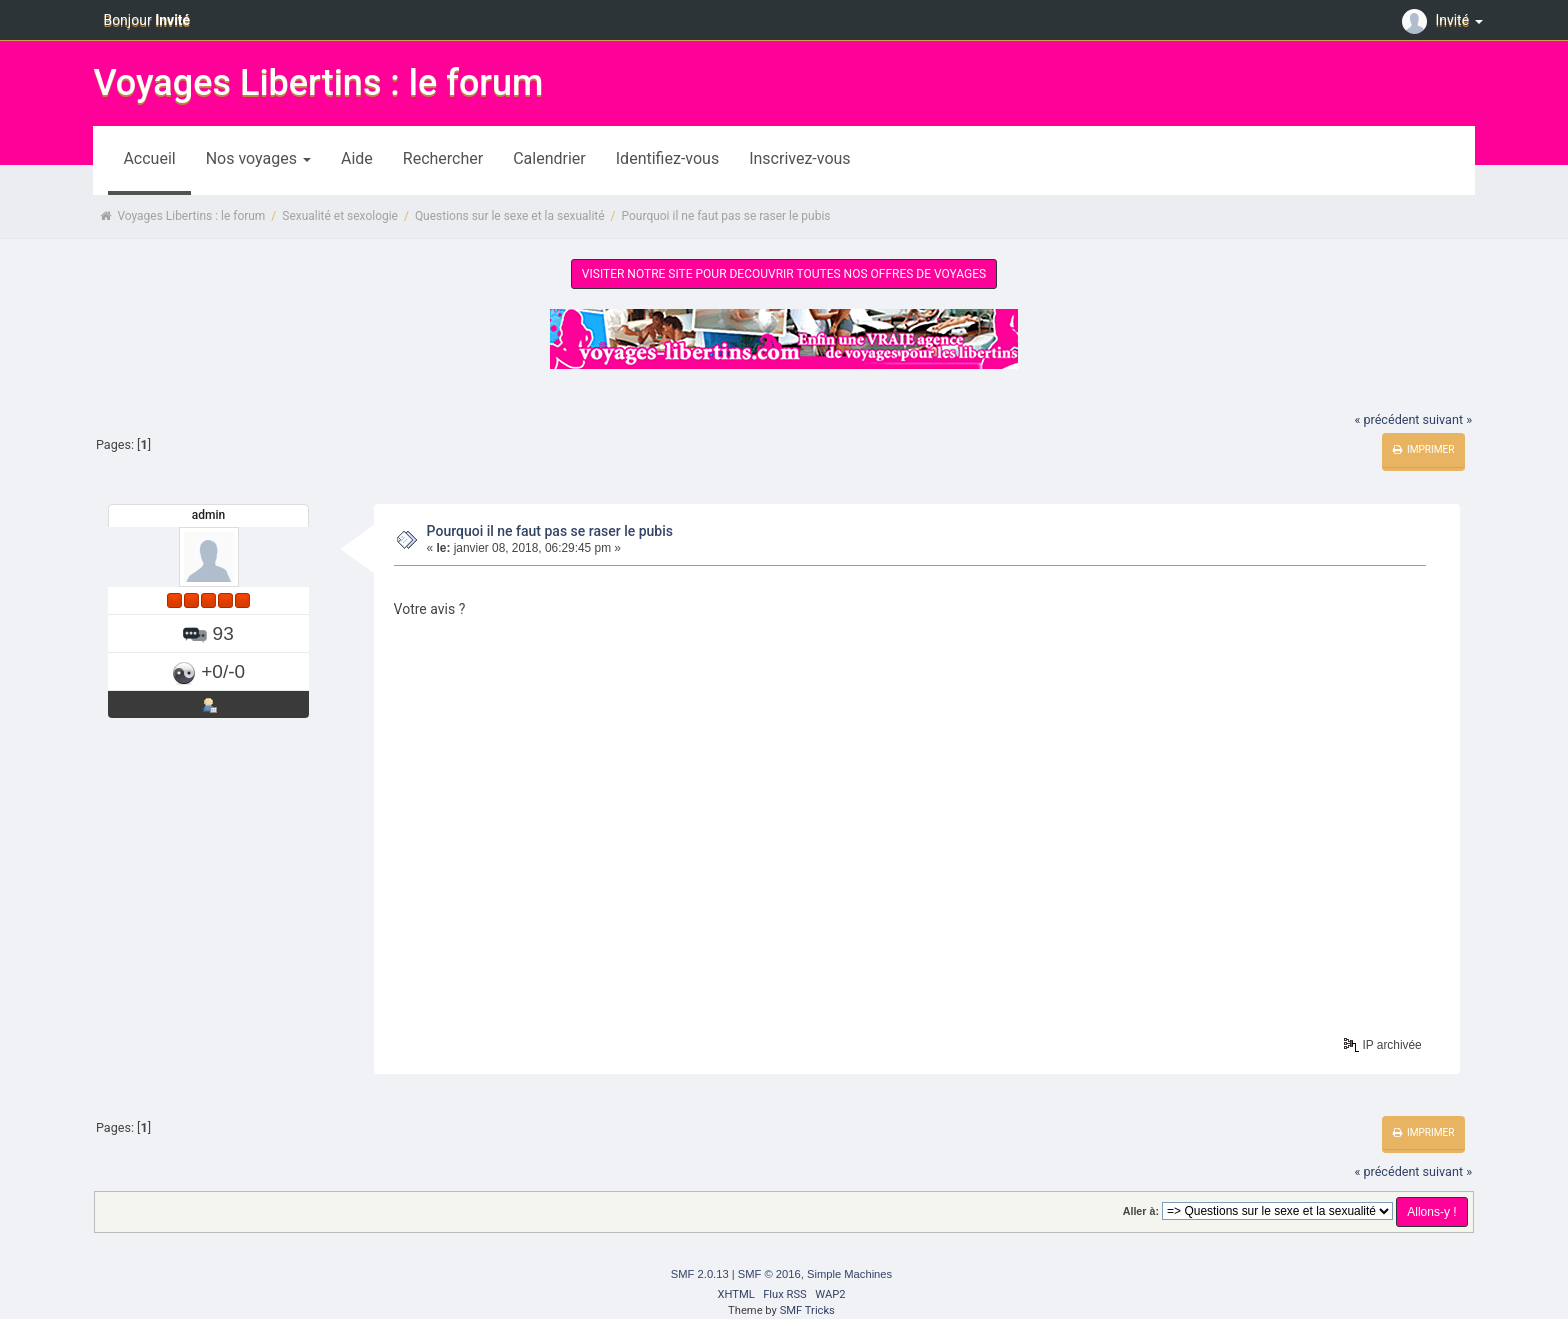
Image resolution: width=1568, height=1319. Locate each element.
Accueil (149, 158)
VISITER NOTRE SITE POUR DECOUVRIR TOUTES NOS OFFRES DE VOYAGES (784, 274)
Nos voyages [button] (258, 158)
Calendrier (549, 158)
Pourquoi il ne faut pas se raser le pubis (550, 531)
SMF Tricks (807, 1310)
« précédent (1386, 419)
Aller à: (1141, 1211)
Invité (1445, 20)
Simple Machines (849, 1274)
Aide (357, 158)
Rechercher (443, 158)
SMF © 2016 (769, 1274)
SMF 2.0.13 (700, 1274)
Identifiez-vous (667, 158)
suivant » (1447, 419)
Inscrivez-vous (799, 158)
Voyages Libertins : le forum (318, 83)
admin (208, 515)
